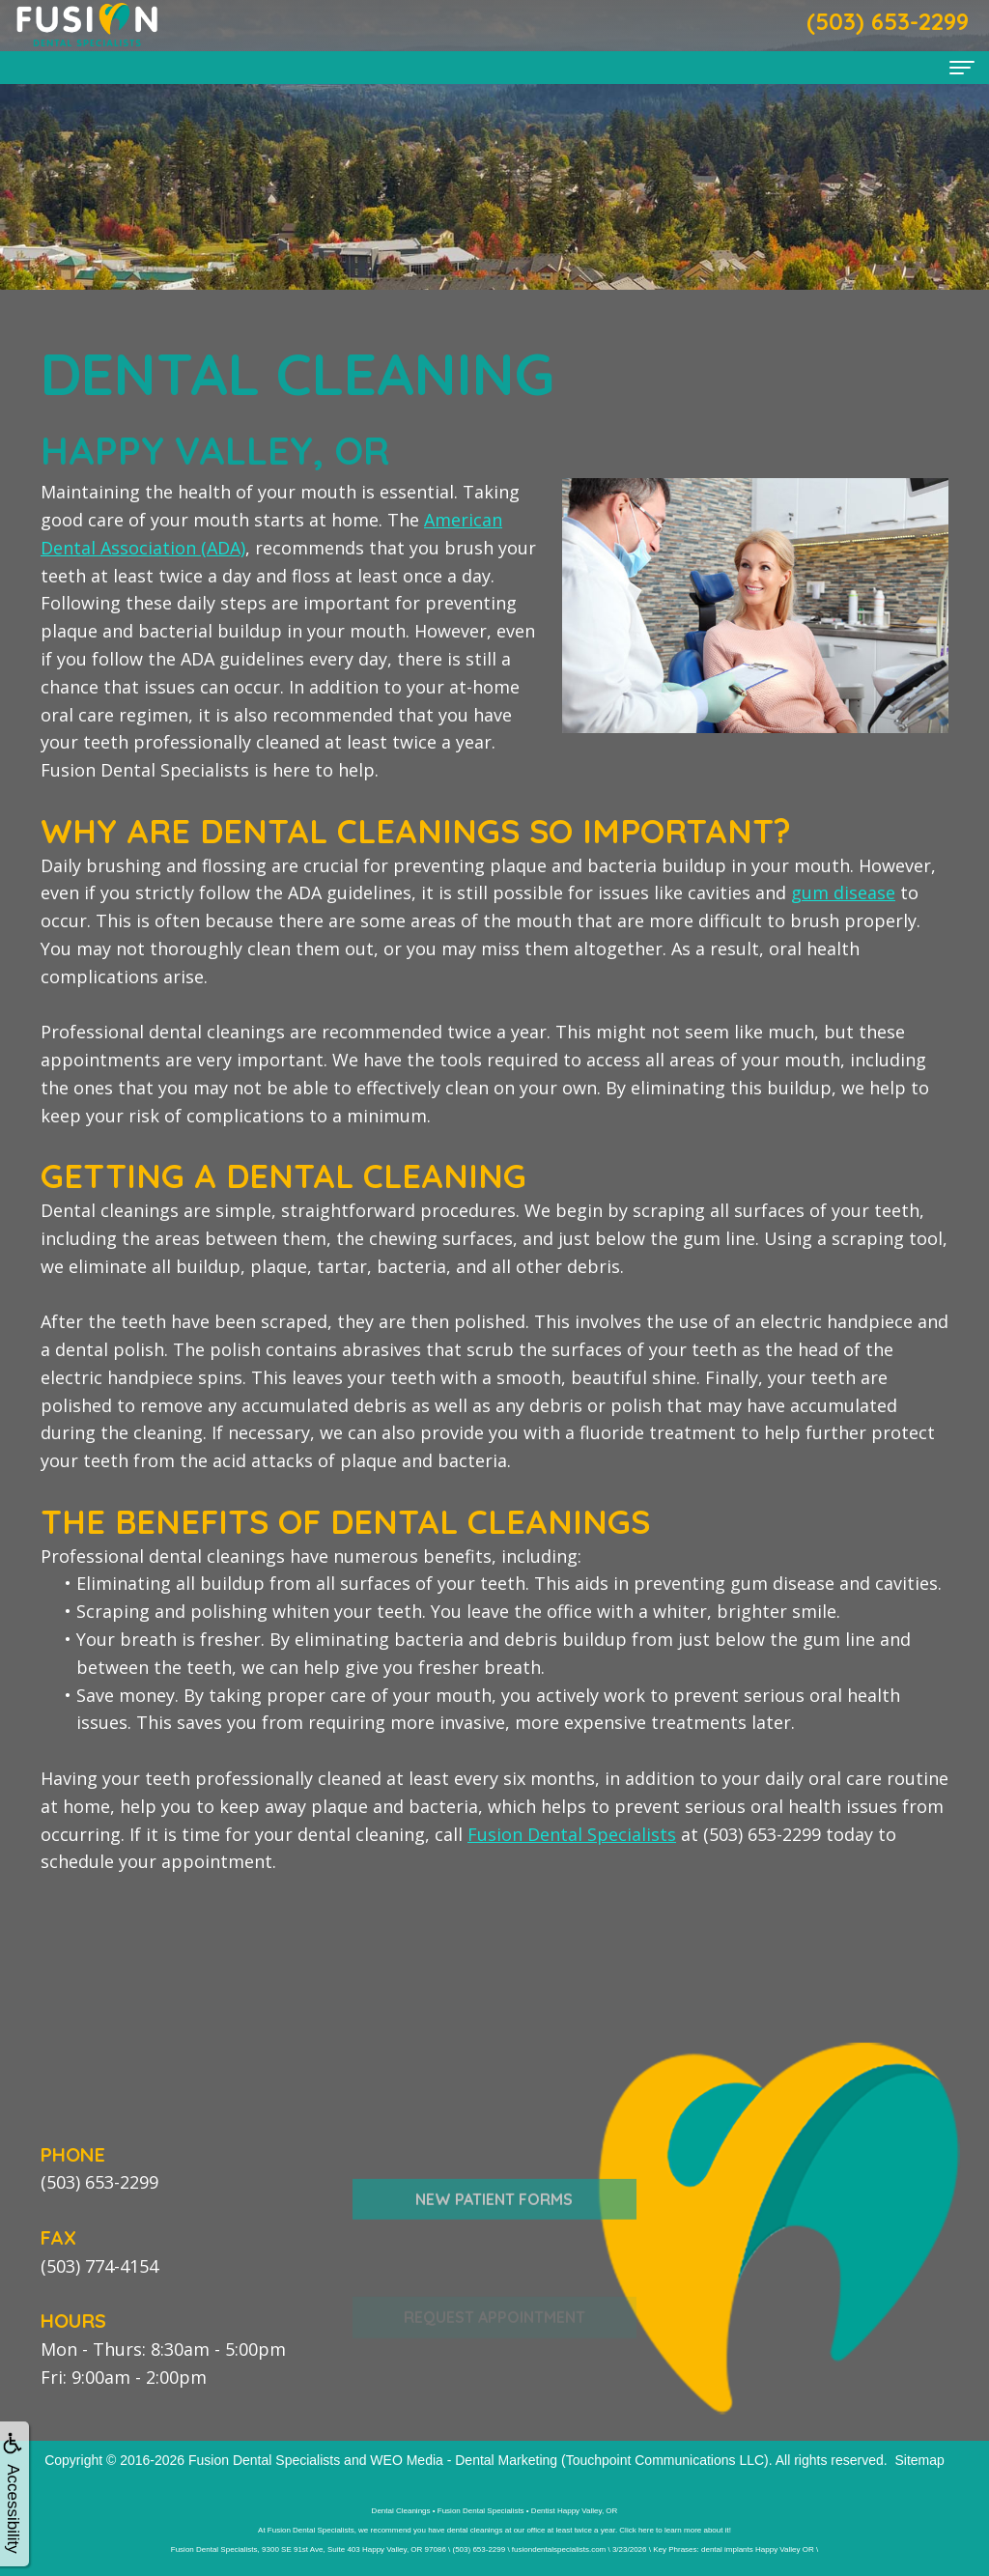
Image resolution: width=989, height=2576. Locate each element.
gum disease (843, 892)
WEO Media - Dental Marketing (463, 2460)
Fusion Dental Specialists (571, 1834)
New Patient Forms (494, 2247)
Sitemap (919, 2460)
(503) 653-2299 (99, 2182)
